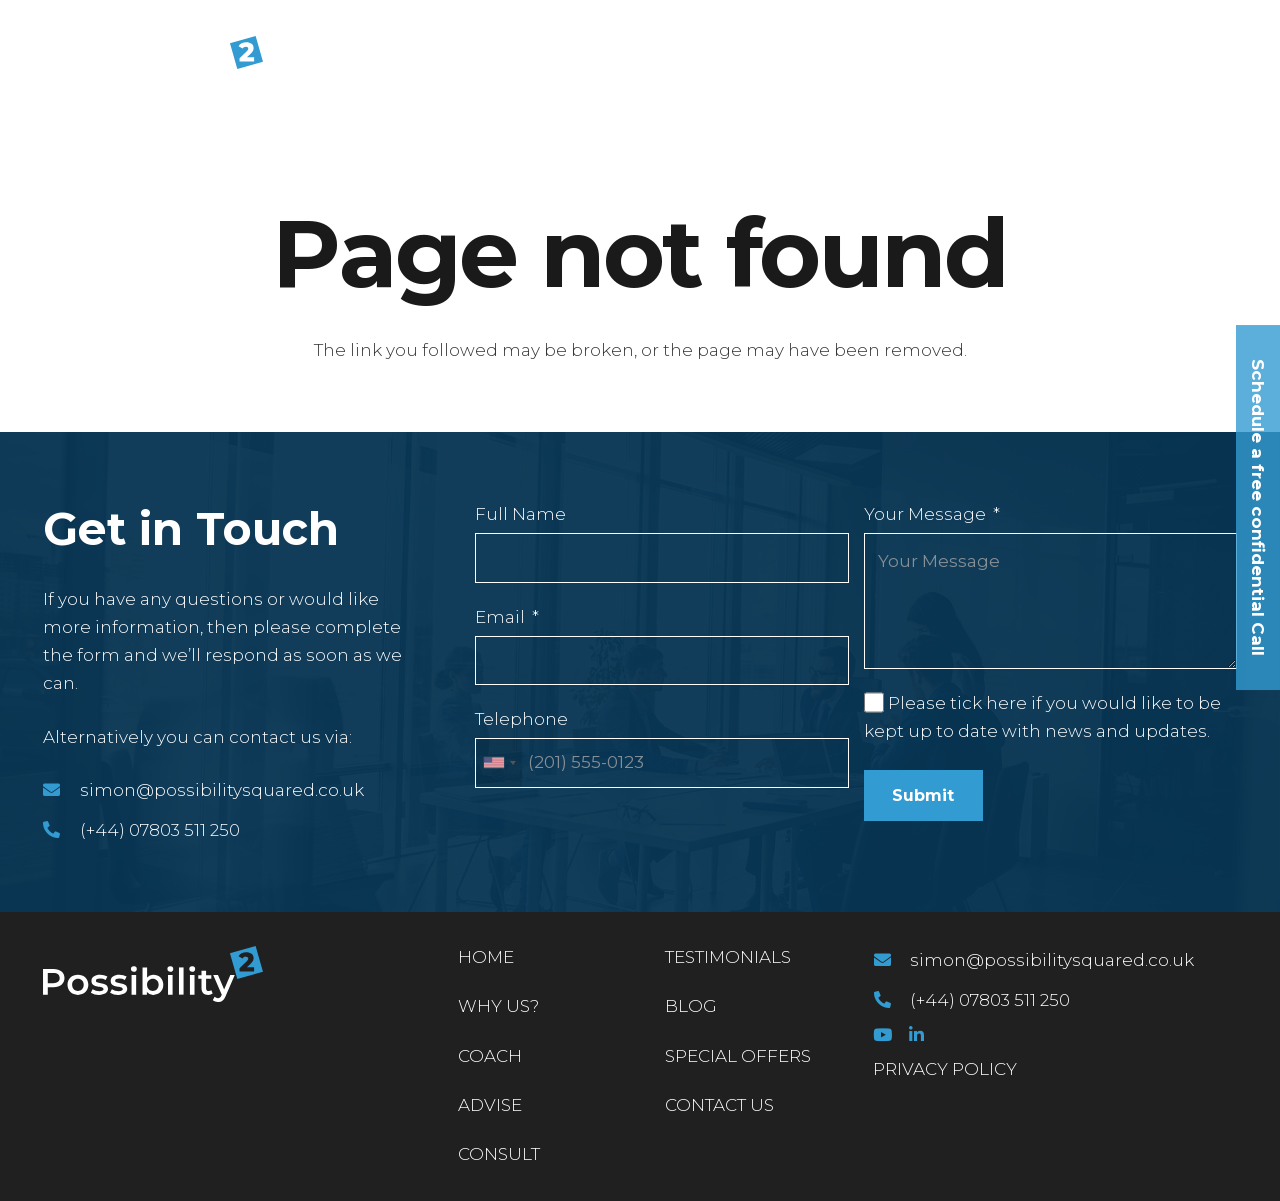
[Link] (153, 64)
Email (500, 617)
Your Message (925, 514)
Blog (691, 1006)
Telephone (521, 719)
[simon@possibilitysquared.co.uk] (61, 790)
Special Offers (738, 1056)
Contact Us (719, 1105)
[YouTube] (882, 1034)
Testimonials (728, 957)
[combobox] (499, 763)
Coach (490, 1056)
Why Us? (498, 1006)
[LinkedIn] (916, 1034)
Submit (923, 795)
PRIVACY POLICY (945, 1069)
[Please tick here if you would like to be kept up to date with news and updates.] (874, 702)
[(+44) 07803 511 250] (61, 830)
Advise (490, 1105)
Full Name (520, 514)
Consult (499, 1154)
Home (486, 957)
